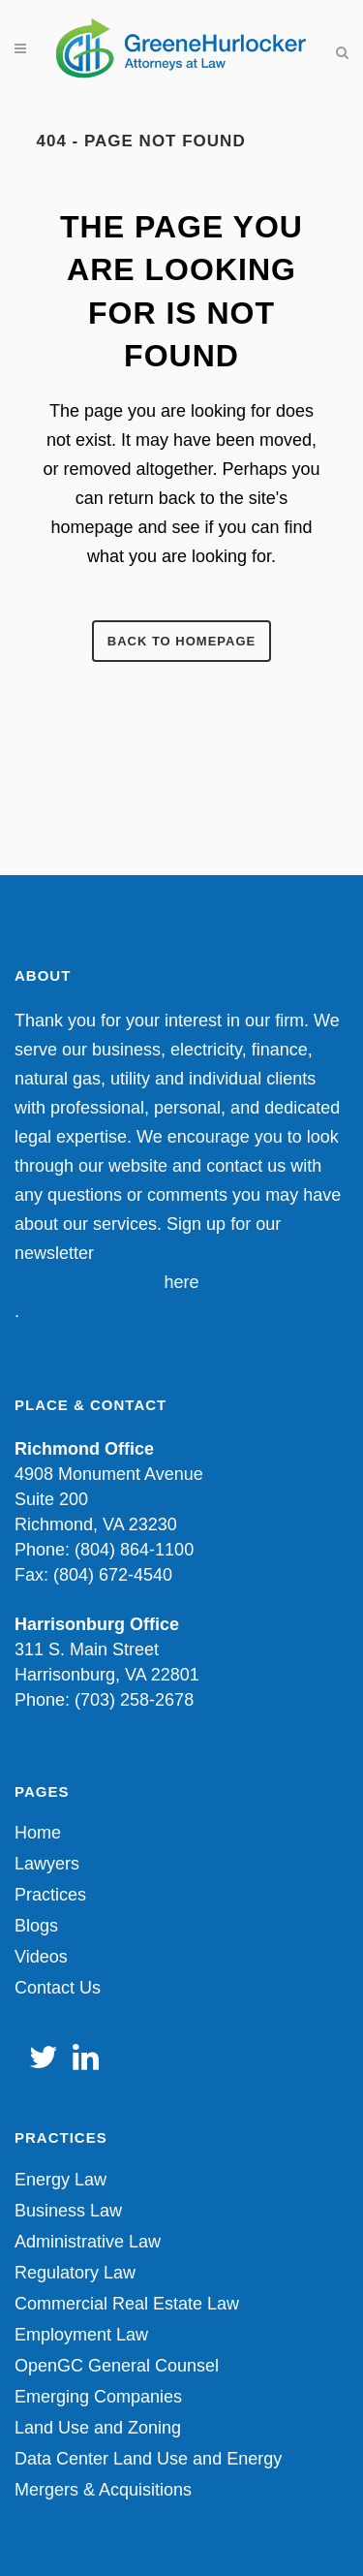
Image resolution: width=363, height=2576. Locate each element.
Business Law (68, 2210)
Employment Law (81, 2334)
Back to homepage (181, 641)
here (181, 1282)
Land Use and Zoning (98, 2427)
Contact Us (58, 1987)
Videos (41, 1956)
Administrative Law (88, 2241)
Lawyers (47, 1863)
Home (38, 1832)
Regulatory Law (75, 2272)
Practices (50, 1894)
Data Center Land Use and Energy (148, 2458)
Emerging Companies (98, 2396)
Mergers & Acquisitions (103, 2489)
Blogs (36, 1925)
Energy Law (60, 2179)
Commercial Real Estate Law (127, 2303)
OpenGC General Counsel (117, 2365)
